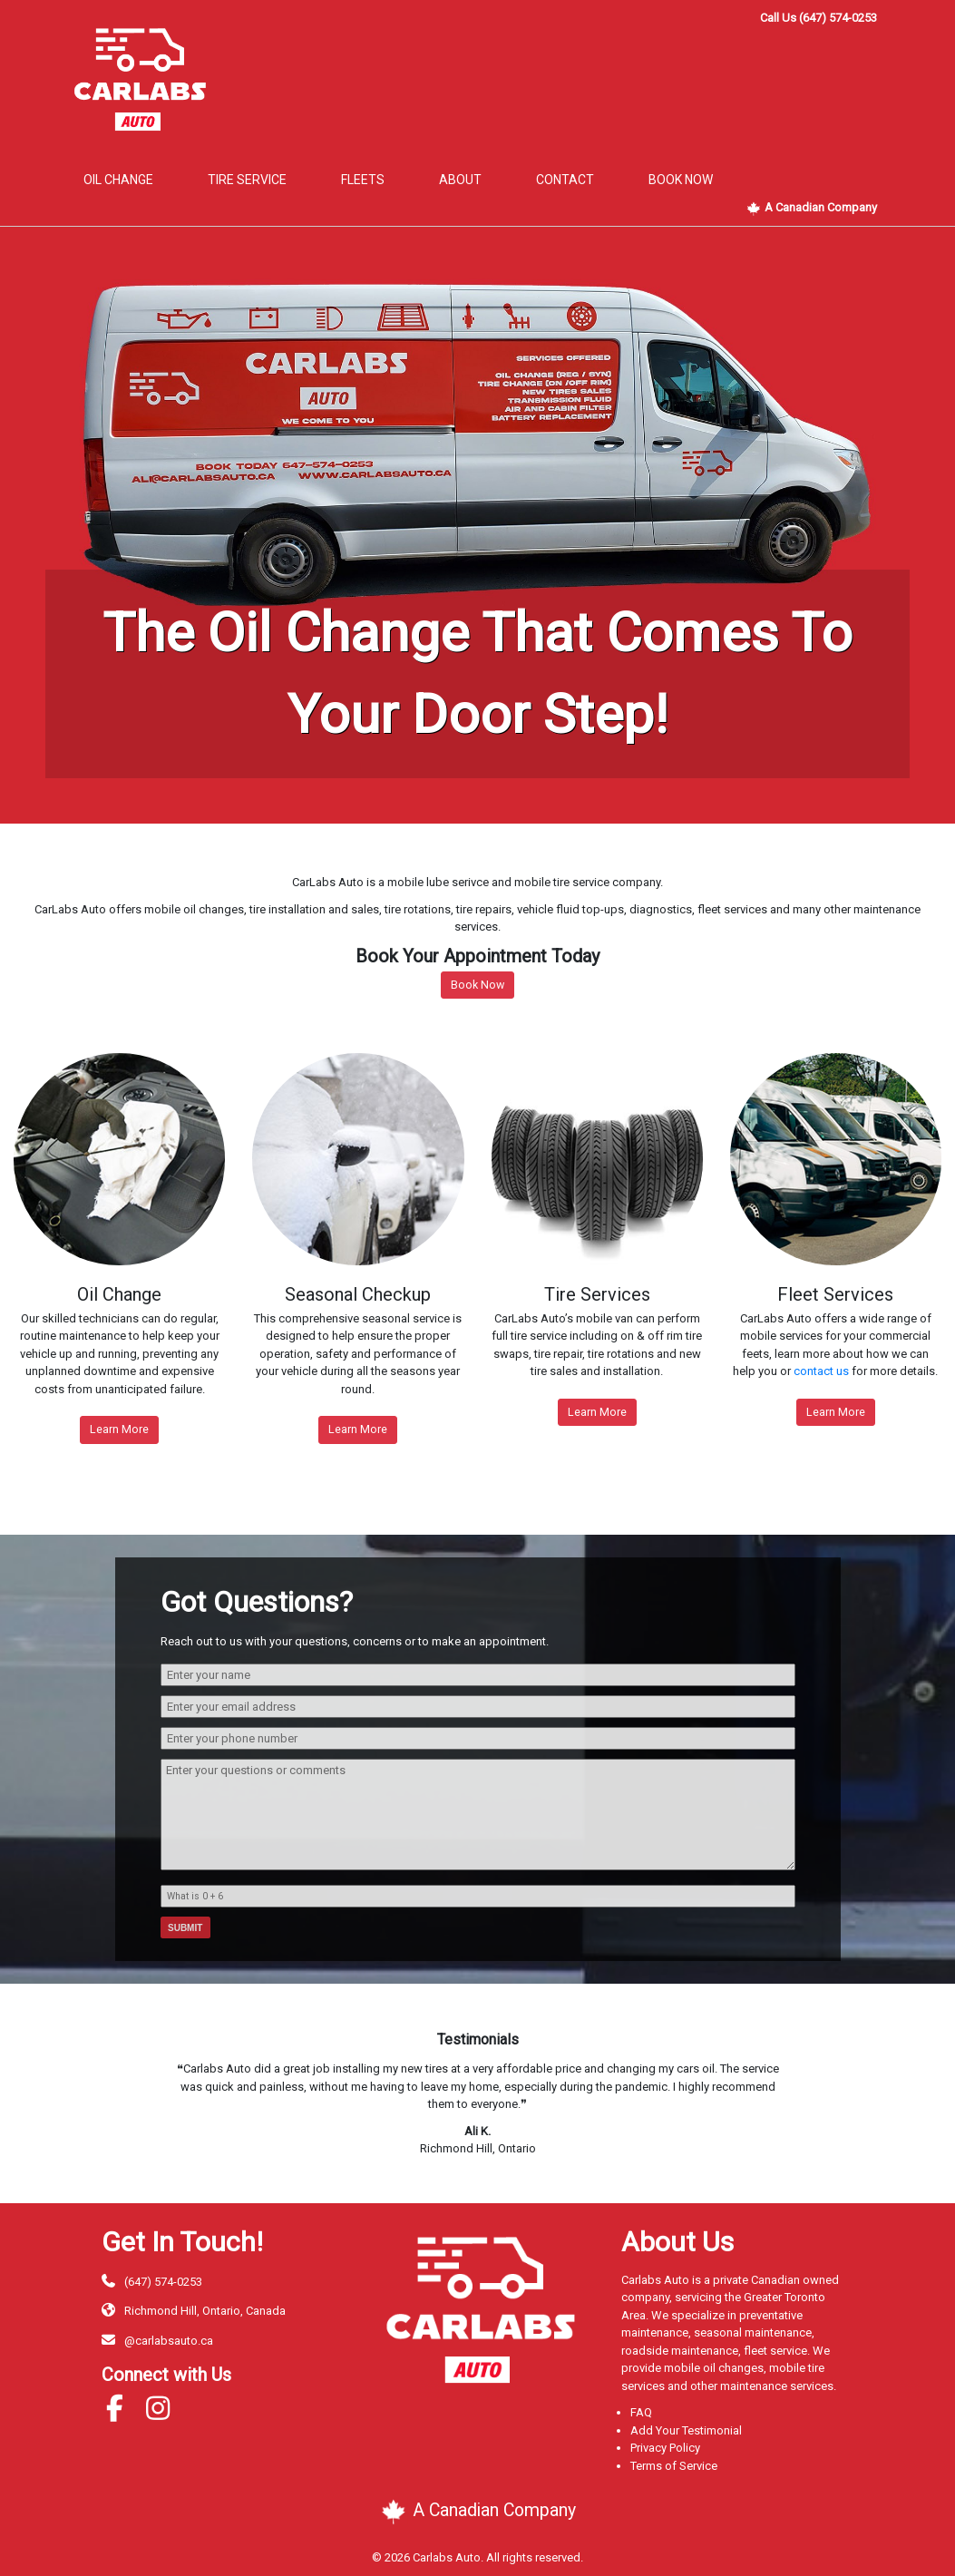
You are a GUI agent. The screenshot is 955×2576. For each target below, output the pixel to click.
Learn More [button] (119, 1429)
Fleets (363, 179)
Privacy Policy (665, 2447)
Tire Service (247, 179)
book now (680, 179)
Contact (565, 179)
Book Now (477, 984)
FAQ (641, 2412)
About (460, 179)
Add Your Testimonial (686, 2430)
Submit (185, 1928)
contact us (821, 1371)
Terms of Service (673, 2466)
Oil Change (118, 179)
